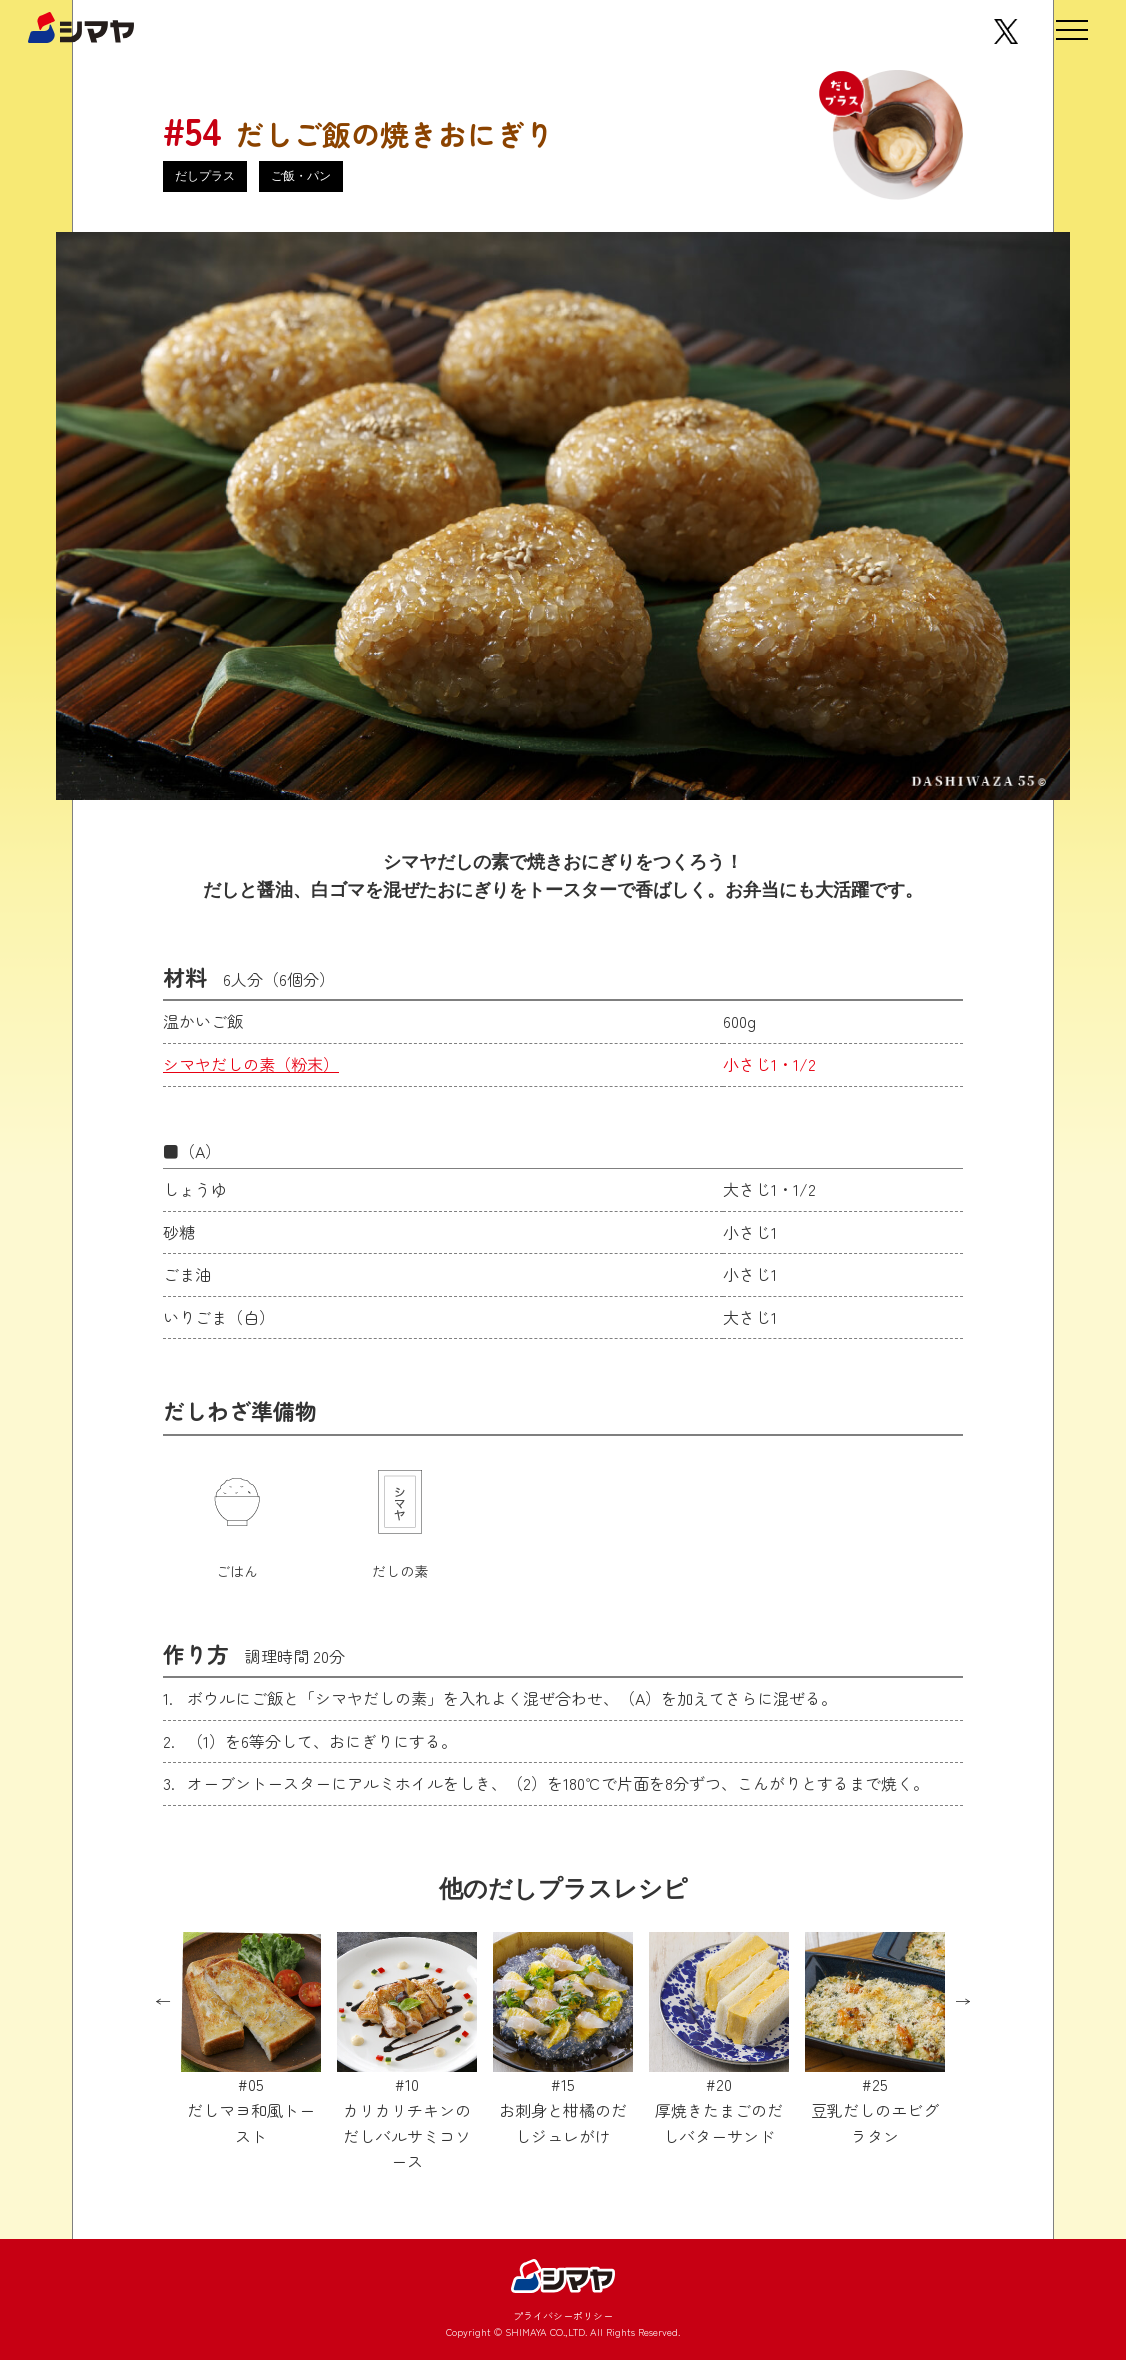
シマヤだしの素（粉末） (251, 1064)
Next (963, 2002)
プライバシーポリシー (563, 2315)
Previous (163, 2002)
